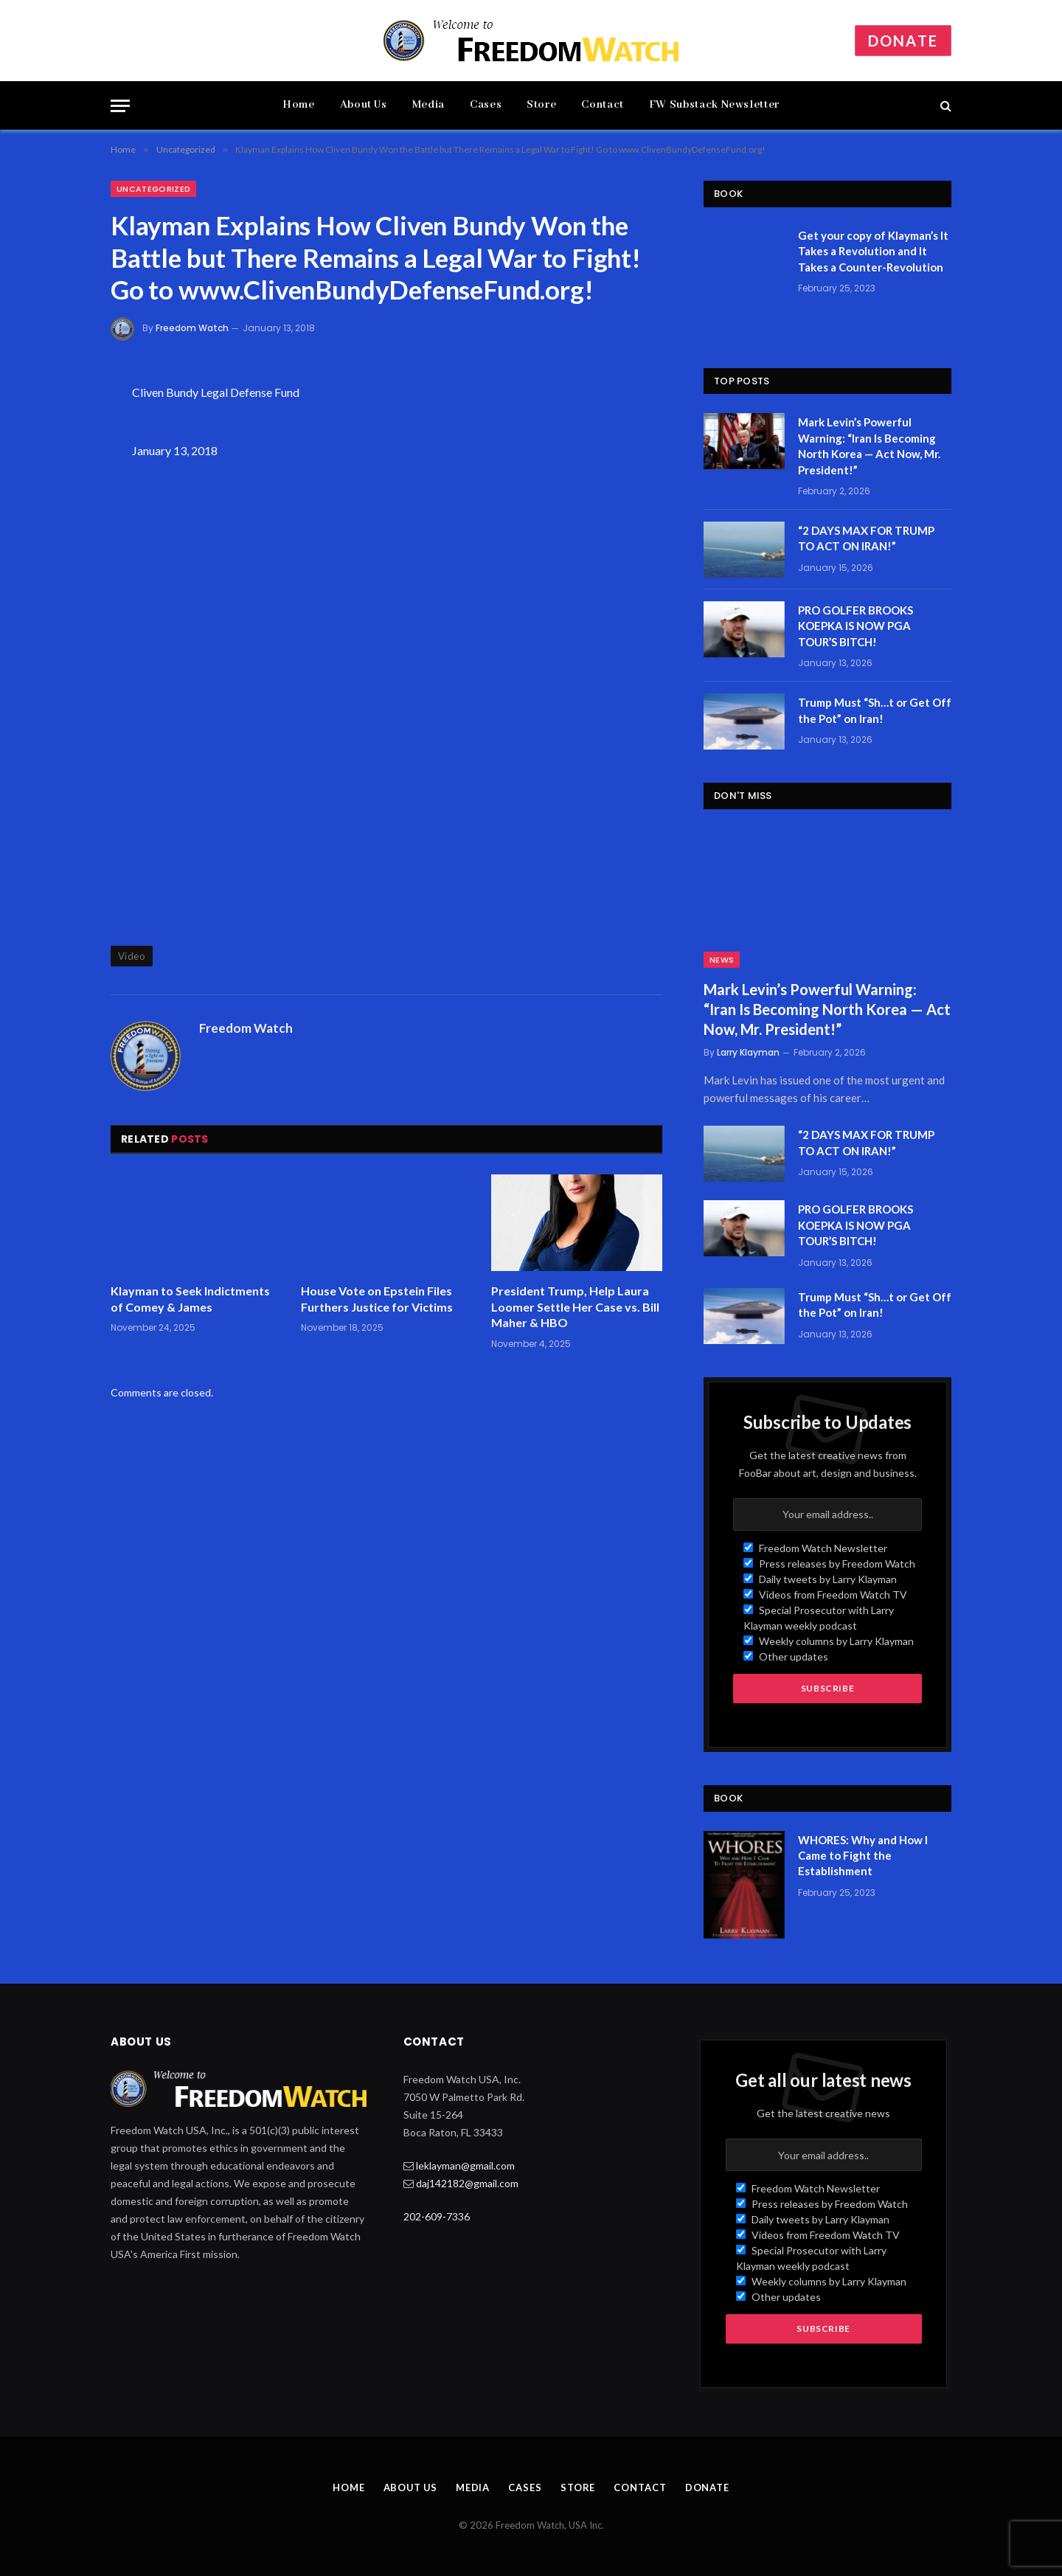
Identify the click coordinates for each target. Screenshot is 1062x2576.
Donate (903, 40)
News (721, 960)
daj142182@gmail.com (467, 2183)
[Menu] (120, 105)
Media (428, 104)
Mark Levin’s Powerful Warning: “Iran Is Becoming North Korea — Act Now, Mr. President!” (869, 445)
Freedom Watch (192, 328)
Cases (486, 104)
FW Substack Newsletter (714, 104)
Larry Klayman (748, 1052)
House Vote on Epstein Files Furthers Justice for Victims (377, 1299)
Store (541, 104)
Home (298, 104)
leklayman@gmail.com (465, 2165)
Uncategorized (153, 189)
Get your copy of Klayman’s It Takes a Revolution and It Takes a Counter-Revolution (873, 251)
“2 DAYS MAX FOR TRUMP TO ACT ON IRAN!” (866, 538)
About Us (363, 104)
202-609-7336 (436, 2216)
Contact (602, 104)
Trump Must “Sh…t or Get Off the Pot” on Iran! (874, 710)
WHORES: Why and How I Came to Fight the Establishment (863, 1855)
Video (131, 956)
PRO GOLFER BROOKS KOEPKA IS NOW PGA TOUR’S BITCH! (855, 625)
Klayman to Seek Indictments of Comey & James (190, 1299)
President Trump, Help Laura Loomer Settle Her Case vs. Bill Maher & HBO (575, 1307)
